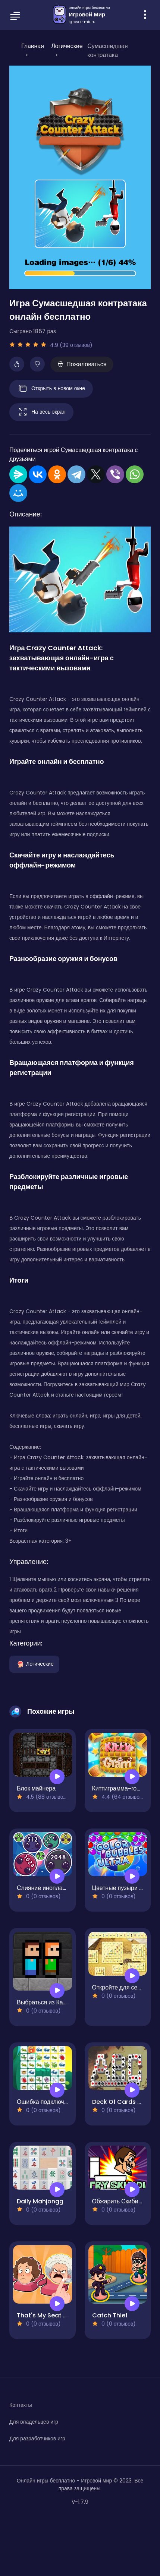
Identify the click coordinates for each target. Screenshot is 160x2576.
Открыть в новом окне (51, 388)
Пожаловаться (81, 364)
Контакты (20, 2405)
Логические (34, 1664)
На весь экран (41, 412)
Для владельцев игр (33, 2421)
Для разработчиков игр (37, 2438)
